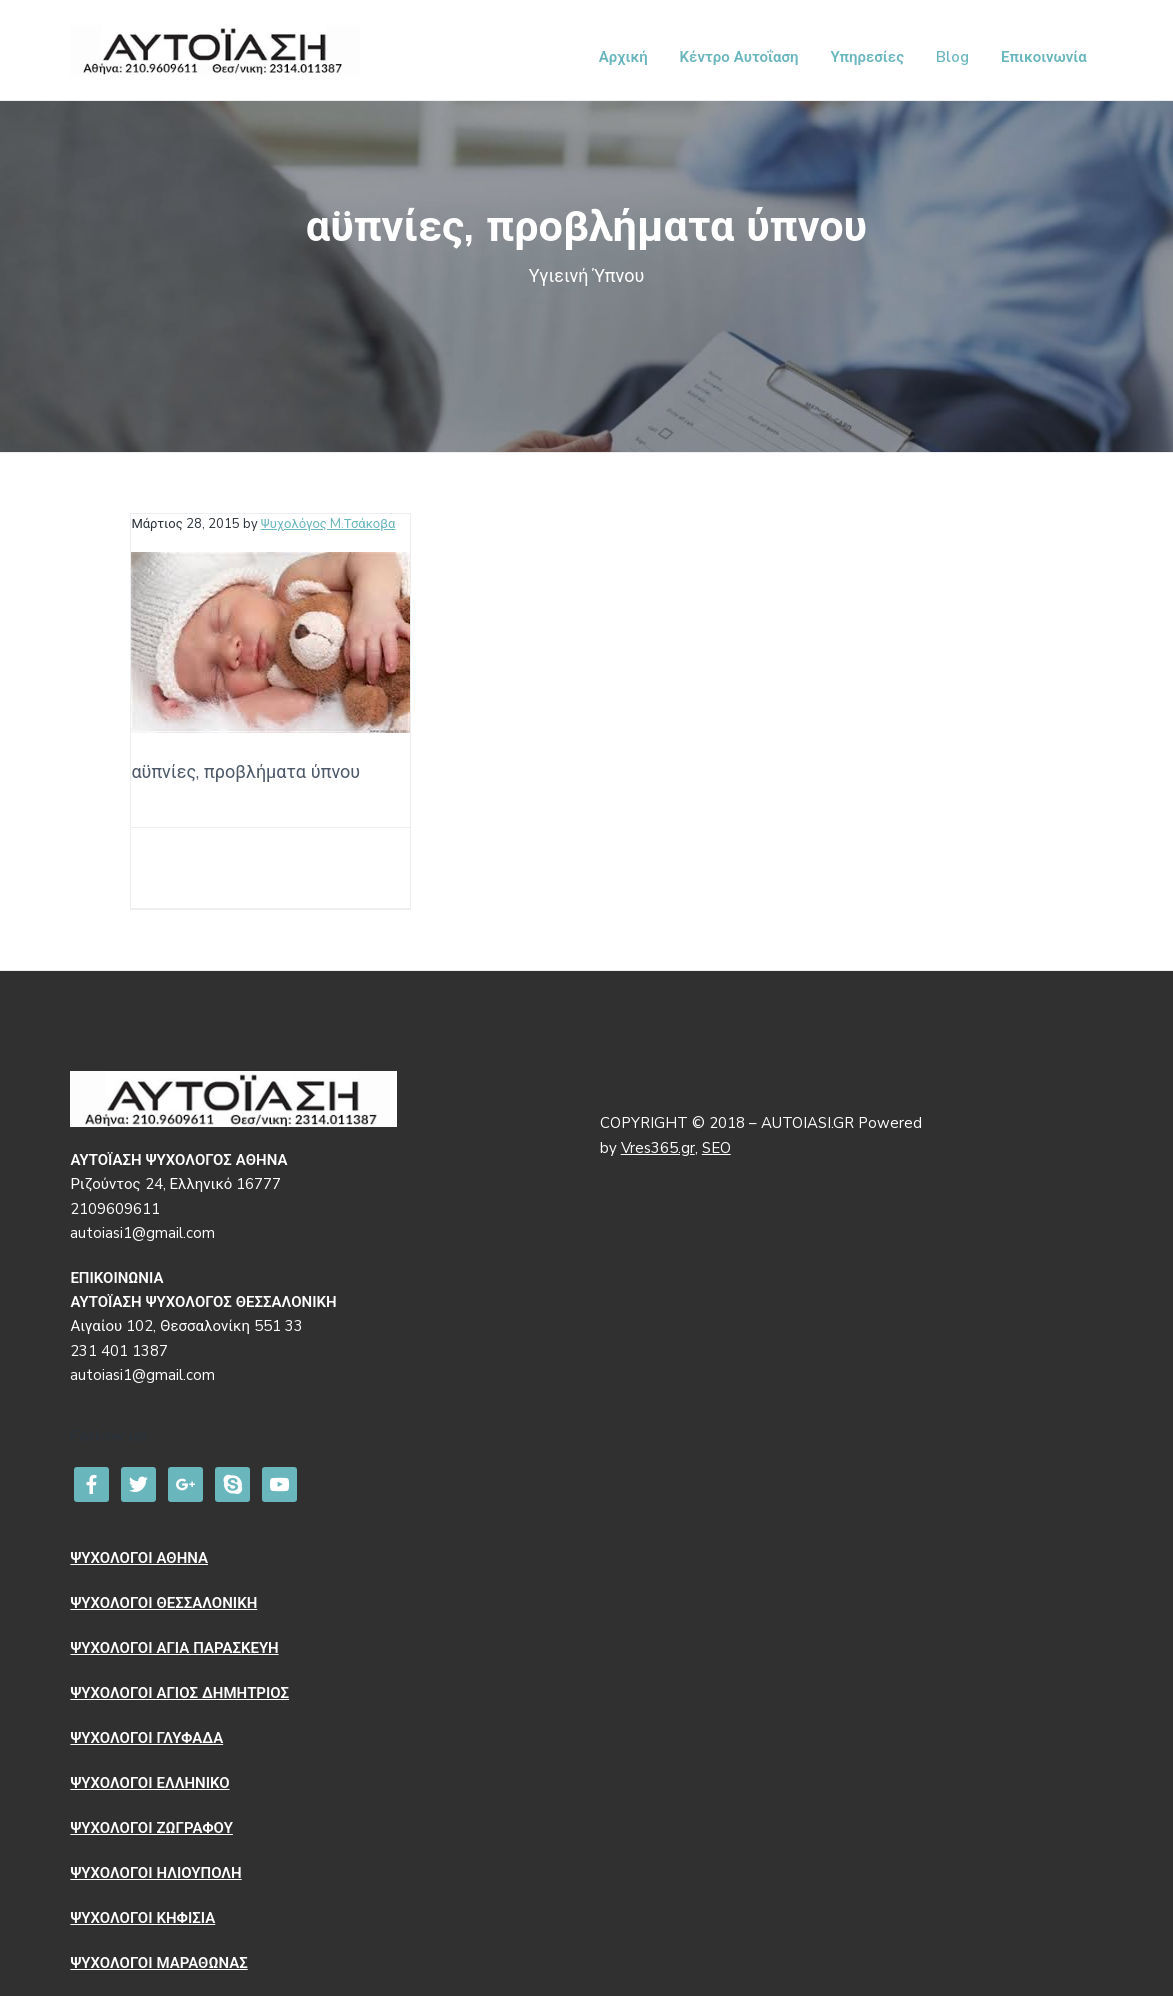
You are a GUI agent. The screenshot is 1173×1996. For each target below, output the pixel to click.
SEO (716, 1148)
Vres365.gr (658, 1148)
